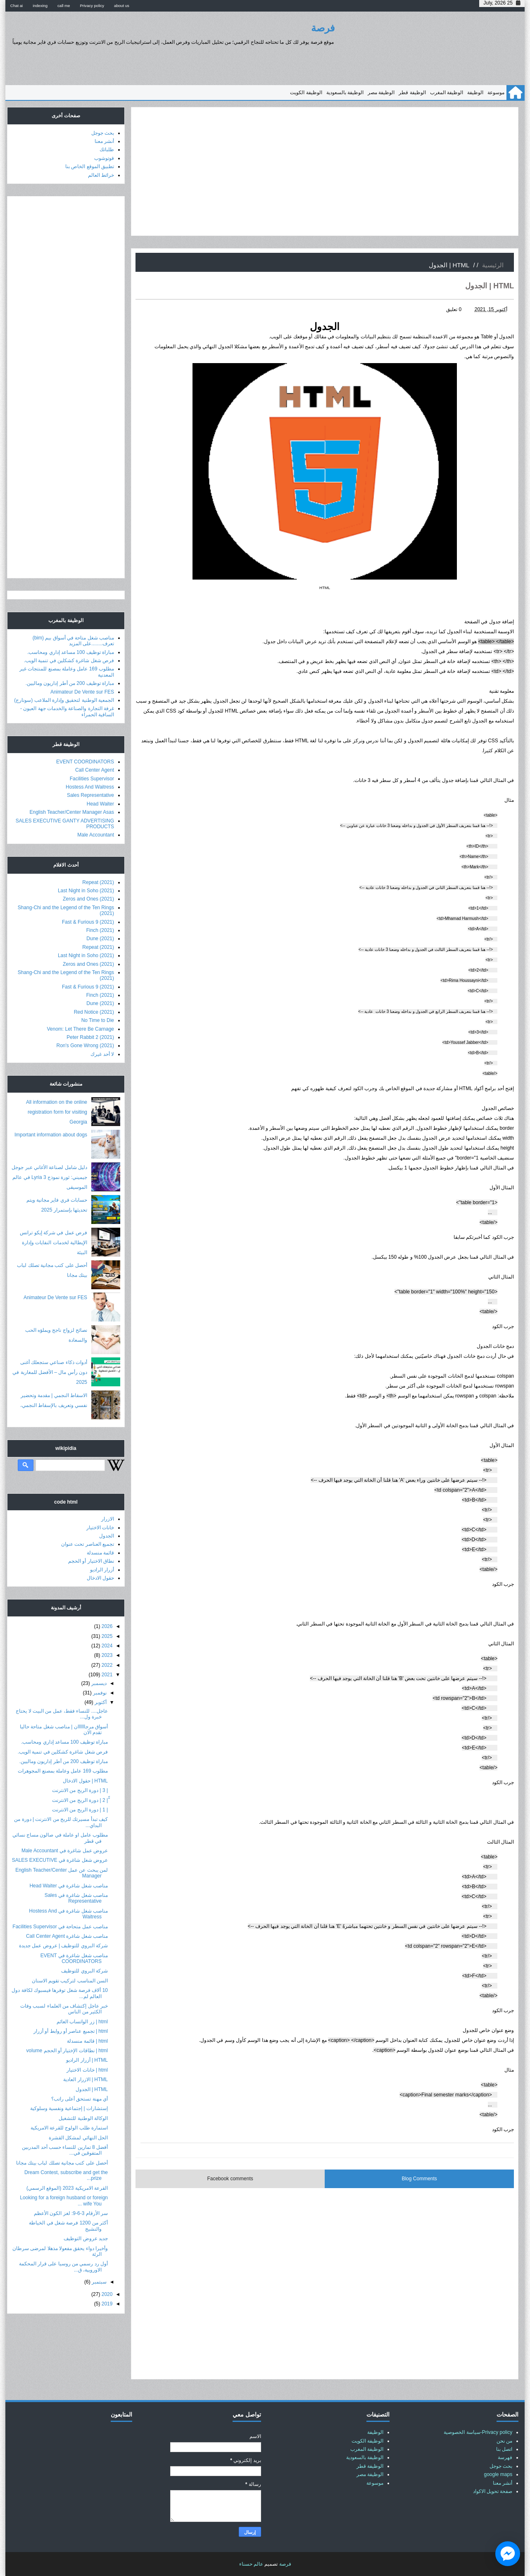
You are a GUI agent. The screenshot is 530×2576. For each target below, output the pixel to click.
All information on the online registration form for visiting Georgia (56, 1112)
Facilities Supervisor (92, 779)
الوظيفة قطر (412, 92)
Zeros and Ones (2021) (88, 899)
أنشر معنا (104, 141)
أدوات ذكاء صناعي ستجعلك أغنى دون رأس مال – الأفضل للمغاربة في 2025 (49, 1372)
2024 (107, 1646)
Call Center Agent (94, 770)
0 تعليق (454, 309)
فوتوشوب (104, 158)
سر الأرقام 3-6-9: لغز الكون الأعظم (71, 2213)
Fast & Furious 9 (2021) (88, 922)
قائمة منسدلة (100, 1553)
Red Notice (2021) (94, 1012)
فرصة (323, 27)
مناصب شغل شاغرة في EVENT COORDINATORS (74, 1958)
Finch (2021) (100, 930)
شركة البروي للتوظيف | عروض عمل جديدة (63, 1946)
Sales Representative (90, 795)
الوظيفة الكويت (306, 92)
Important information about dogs (50, 1135)
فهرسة (505, 2457)
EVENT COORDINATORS (85, 762)
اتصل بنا (504, 2449)
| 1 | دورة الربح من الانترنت (80, 1810)
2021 (107, 1675)
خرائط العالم (101, 175)
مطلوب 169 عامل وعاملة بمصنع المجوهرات (63, 1771)
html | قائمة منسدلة (87, 2041)
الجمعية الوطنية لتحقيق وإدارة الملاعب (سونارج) (64, 700)
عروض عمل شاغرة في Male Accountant (64, 1851)
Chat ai (16, 5)
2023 (107, 1655)
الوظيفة (475, 92)
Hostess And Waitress (90, 787)
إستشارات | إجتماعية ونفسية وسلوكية (69, 2108)
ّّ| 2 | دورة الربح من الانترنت (80, 1800)
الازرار (107, 1519)
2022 (107, 1665)
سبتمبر (99, 2282)
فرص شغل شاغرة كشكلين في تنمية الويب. (69, 660)
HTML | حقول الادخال (85, 1781)
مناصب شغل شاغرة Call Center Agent (67, 1936)
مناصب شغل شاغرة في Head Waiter (68, 1886)
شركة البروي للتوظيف (84, 1971)
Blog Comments (419, 2179)
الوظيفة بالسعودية (345, 92)
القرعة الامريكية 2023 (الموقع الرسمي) (67, 2188)
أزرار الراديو (102, 1570)
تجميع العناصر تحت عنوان (87, 1544)
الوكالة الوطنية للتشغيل (83, 2118)
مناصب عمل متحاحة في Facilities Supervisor (60, 1927)
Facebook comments (230, 2179)
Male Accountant (95, 835)
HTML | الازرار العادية (85, 2079)
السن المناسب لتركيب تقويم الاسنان (70, 1981)
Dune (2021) (100, 938)
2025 (107, 1636)
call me (63, 5)
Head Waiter (100, 804)
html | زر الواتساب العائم (82, 2022)
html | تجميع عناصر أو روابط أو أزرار (70, 2031)
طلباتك (107, 149)
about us (121, 5)
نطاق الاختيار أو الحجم (91, 1561)
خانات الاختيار (100, 1527)
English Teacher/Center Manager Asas (71, 812)
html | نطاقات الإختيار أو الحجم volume (67, 2050)
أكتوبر (101, 1702)
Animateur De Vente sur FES (82, 692)
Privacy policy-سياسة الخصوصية (478, 2432)
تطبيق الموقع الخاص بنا (89, 166)
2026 (107, 1626)
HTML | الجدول (92, 2089)
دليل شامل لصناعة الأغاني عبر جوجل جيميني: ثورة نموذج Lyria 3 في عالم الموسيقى (49, 1177)
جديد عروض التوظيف (86, 2238)
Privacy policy (92, 5)
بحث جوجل (102, 133)
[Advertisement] (325, 171)
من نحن (504, 2441)
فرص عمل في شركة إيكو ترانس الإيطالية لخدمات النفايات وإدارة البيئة (53, 1242)
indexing (40, 5)
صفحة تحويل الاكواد (493, 2491)
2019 (107, 2304)
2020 (107, 2294)
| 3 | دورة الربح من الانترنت (80, 1790)
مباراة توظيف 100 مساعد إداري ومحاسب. (70, 652)
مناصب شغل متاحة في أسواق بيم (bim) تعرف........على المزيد (73, 640)
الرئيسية (493, 265)
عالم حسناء (251, 2564)
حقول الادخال (100, 1578)
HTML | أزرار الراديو (87, 2060)
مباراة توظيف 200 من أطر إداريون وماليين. (70, 683)
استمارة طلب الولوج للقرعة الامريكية (69, 2128)
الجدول (106, 1536)
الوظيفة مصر (381, 92)
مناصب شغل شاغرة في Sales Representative (76, 1898)
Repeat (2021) (98, 882)
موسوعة (495, 92)
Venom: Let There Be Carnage (80, 1029)
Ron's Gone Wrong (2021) (85, 1045)
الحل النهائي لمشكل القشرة (78, 2138)
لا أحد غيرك (102, 1054)
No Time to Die (97, 1020)
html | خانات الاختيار (87, 2070)
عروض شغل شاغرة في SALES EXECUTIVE (60, 1860)
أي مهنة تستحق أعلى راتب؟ (79, 2099)
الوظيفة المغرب (446, 92)
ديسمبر (99, 1683)
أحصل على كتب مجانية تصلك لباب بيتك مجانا (62, 2163)
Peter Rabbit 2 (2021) (90, 1037)
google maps (498, 2474)
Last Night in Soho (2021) (86, 891)
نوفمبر (100, 1693)
